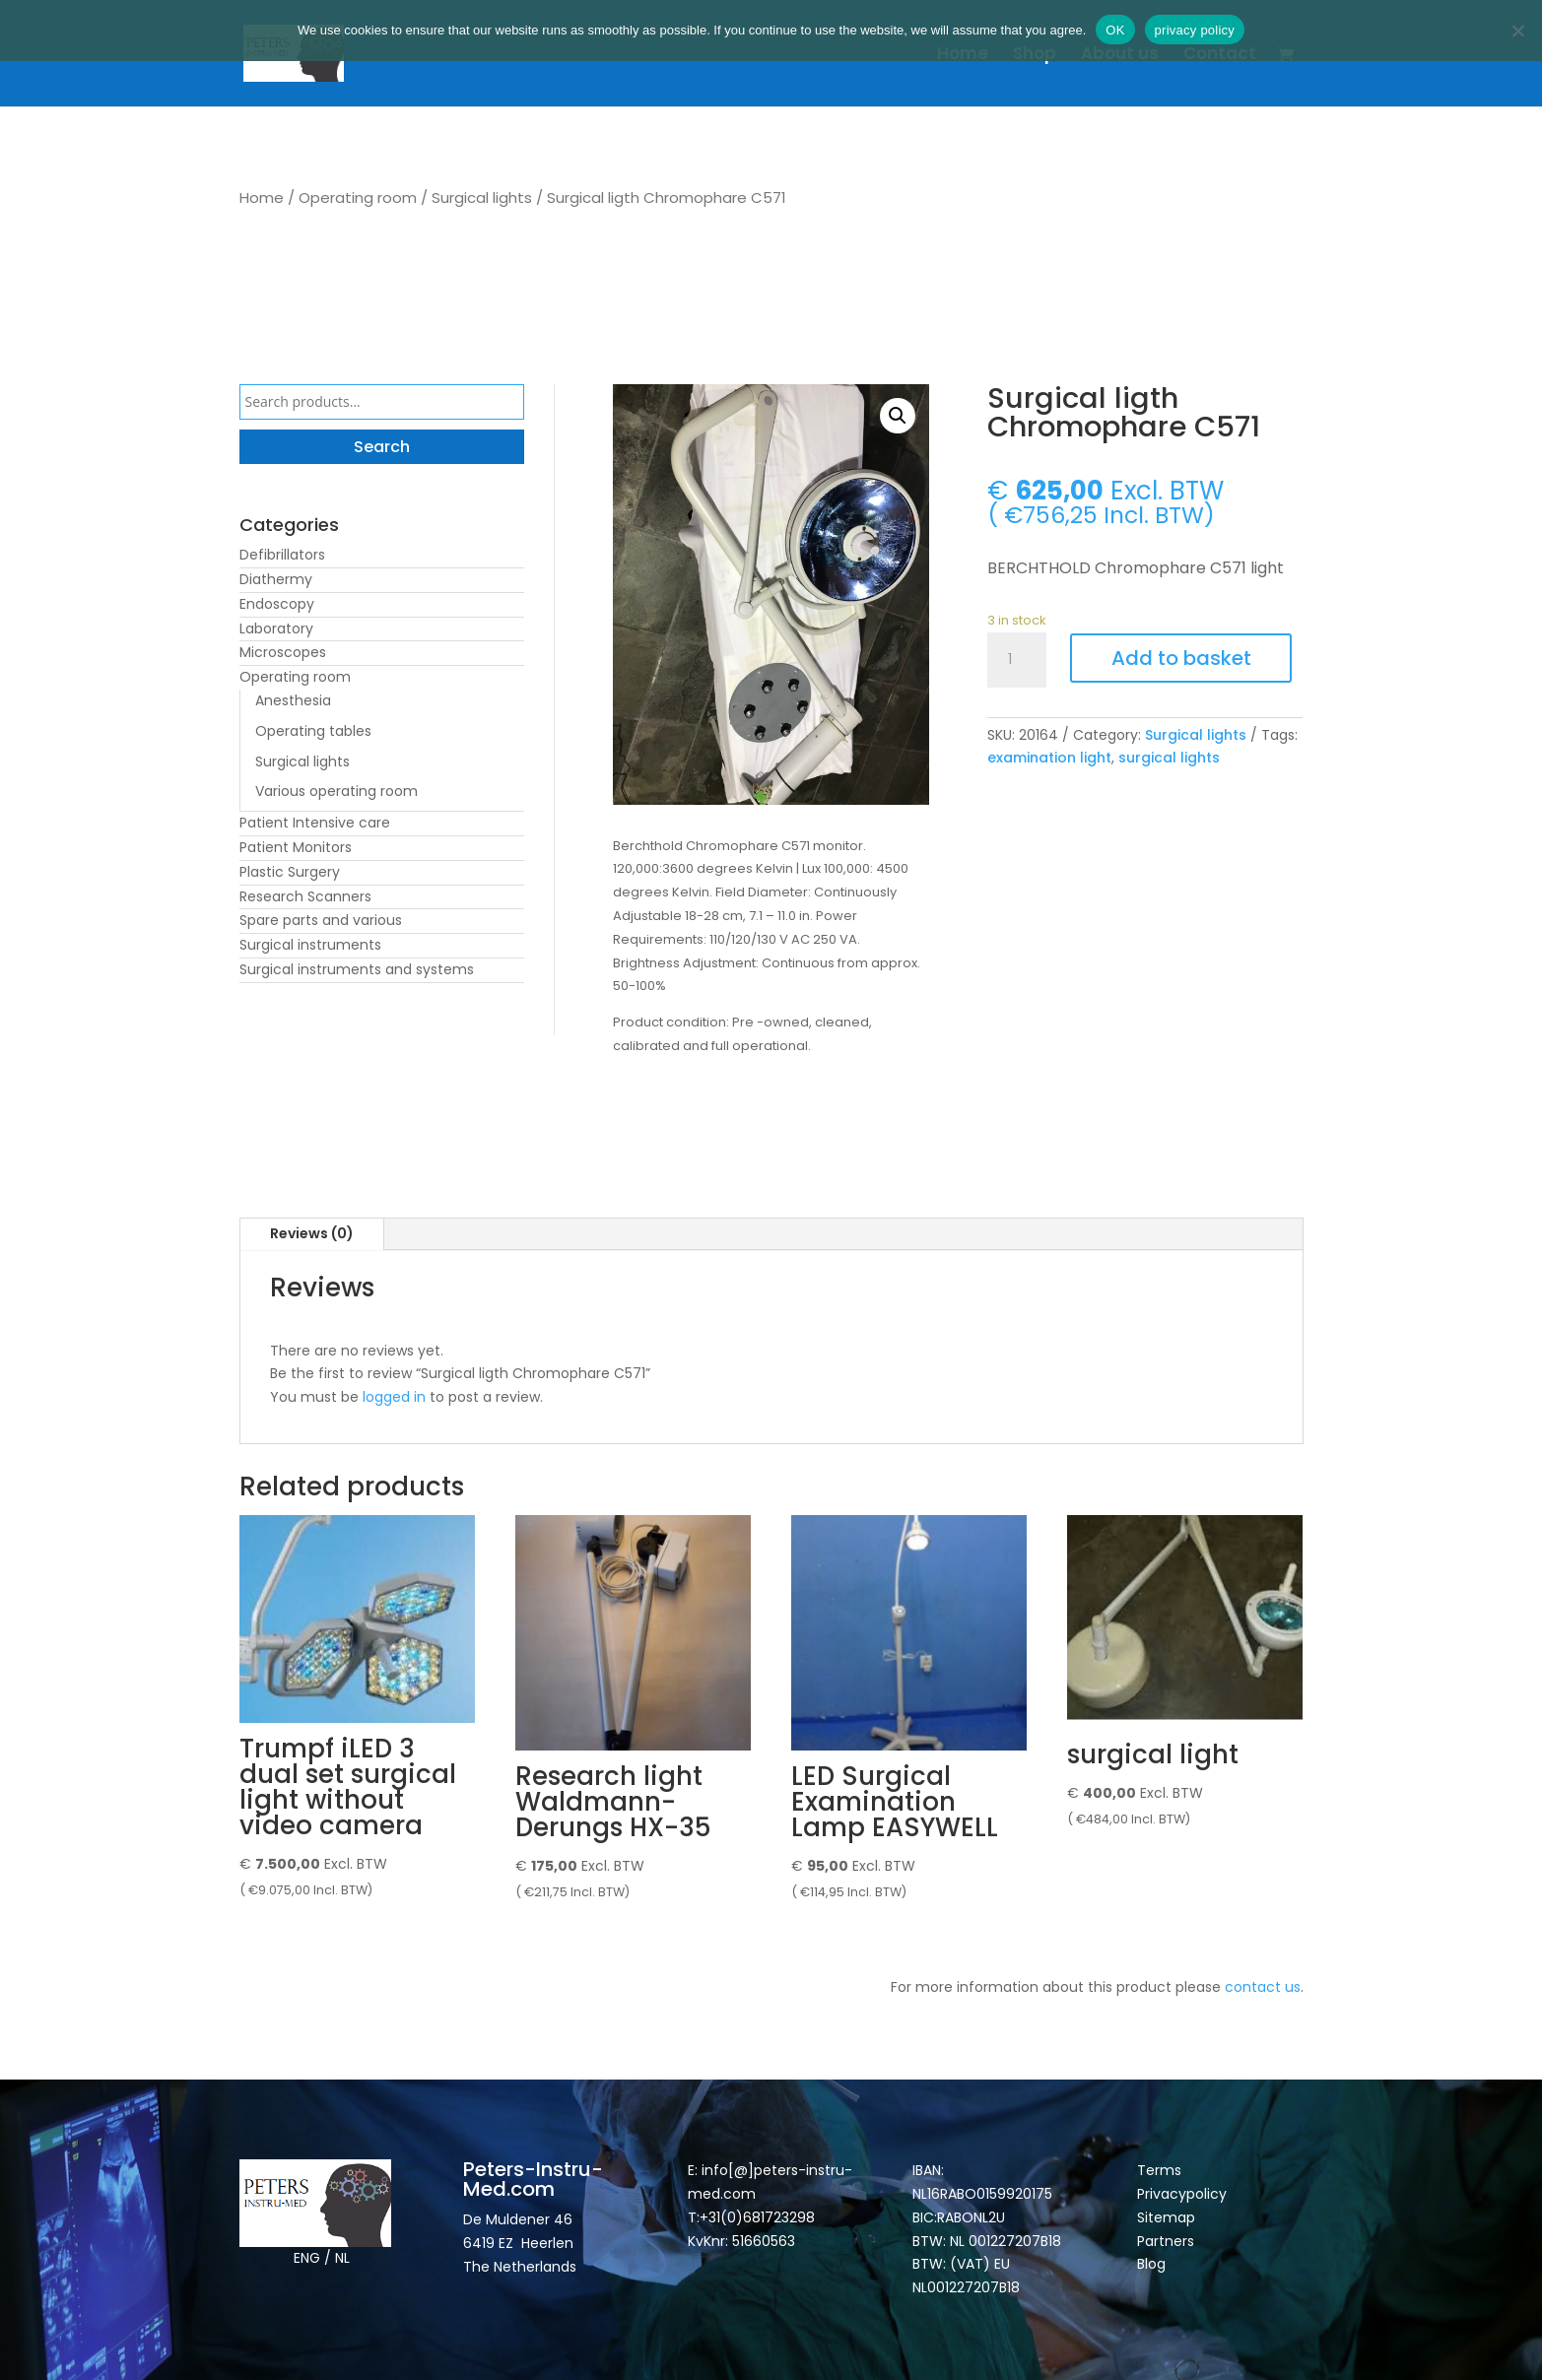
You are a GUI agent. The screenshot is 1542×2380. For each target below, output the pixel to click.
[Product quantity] (1016, 660)
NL (342, 2258)
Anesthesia (293, 700)
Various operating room (336, 791)
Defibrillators (282, 554)
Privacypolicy (1182, 2194)
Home (962, 55)
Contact (1219, 55)
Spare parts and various (320, 920)
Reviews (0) (312, 1233)
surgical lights (1169, 757)
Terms (1159, 2170)
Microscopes (282, 652)
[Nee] (1517, 30)
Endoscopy (276, 604)
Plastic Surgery (289, 872)
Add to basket (1181, 658)
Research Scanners (305, 896)
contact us (1263, 1987)
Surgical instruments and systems (356, 969)
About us (1120, 55)
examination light (1049, 757)
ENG (307, 2258)
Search (382, 446)
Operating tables (313, 731)
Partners (1165, 2241)
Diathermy (275, 579)
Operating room (358, 197)
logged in (394, 1397)
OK (1115, 30)
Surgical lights (482, 197)
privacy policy (1195, 30)
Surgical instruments (310, 945)
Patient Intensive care (314, 822)
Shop (1034, 55)
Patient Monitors (295, 847)
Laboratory (276, 628)
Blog (1151, 2264)
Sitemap (1168, 2217)
